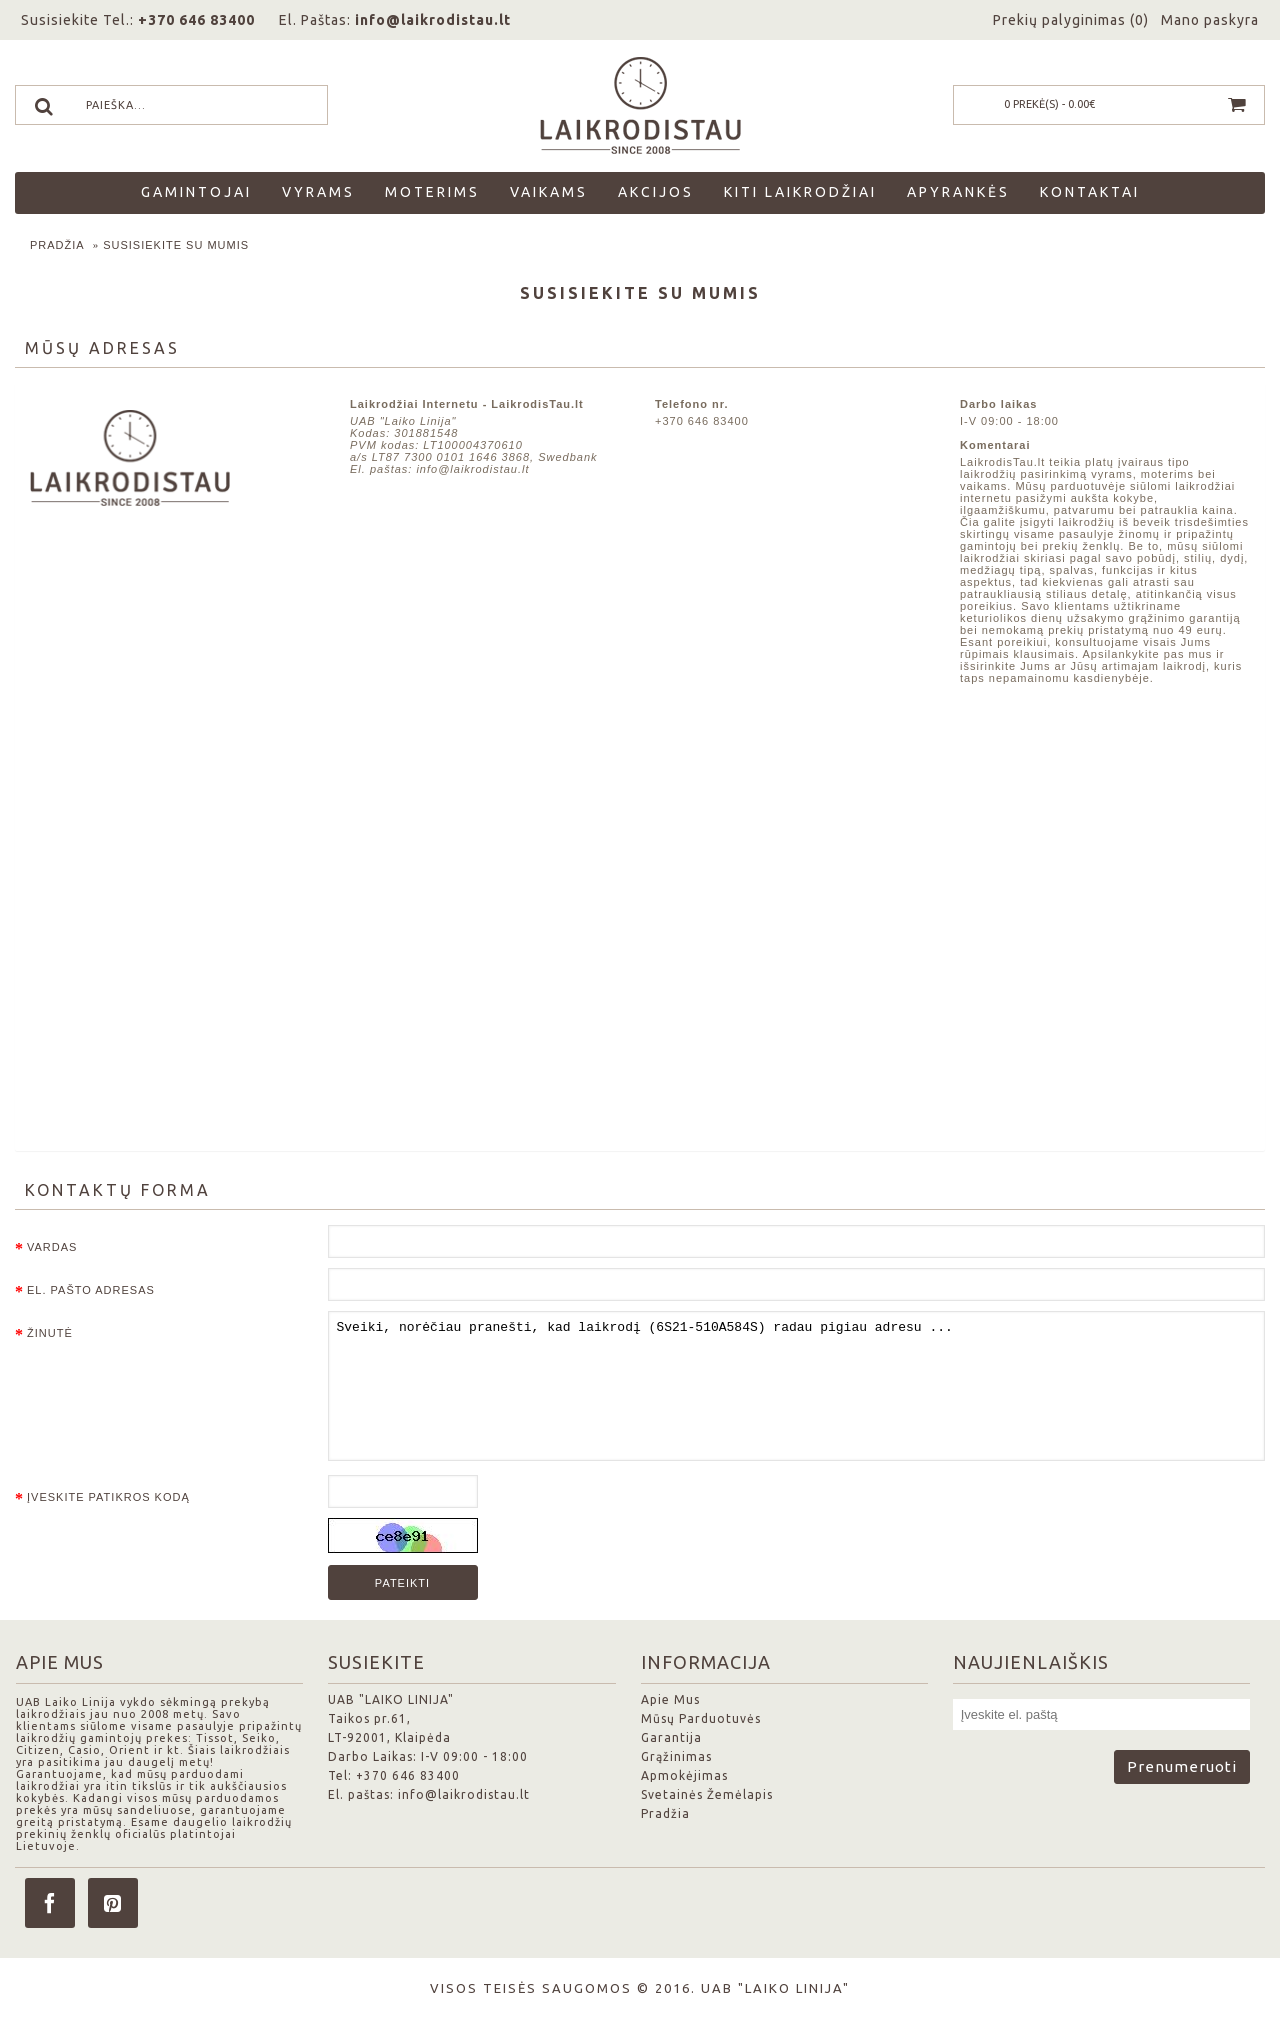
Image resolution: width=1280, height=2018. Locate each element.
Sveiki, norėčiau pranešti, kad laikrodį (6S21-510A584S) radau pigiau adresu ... (797, 1386)
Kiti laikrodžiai (800, 192)
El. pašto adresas (91, 1290)
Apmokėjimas (684, 1775)
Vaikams (549, 192)
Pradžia (57, 245)
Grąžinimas (676, 1756)
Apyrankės (958, 192)
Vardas (52, 1247)
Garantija (671, 1737)
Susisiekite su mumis (176, 245)
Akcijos (656, 192)
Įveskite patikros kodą (108, 1497)
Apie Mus (670, 1699)
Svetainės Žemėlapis (707, 1794)
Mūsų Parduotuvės (701, 1718)
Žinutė (50, 1333)
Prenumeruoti (1182, 1766)
